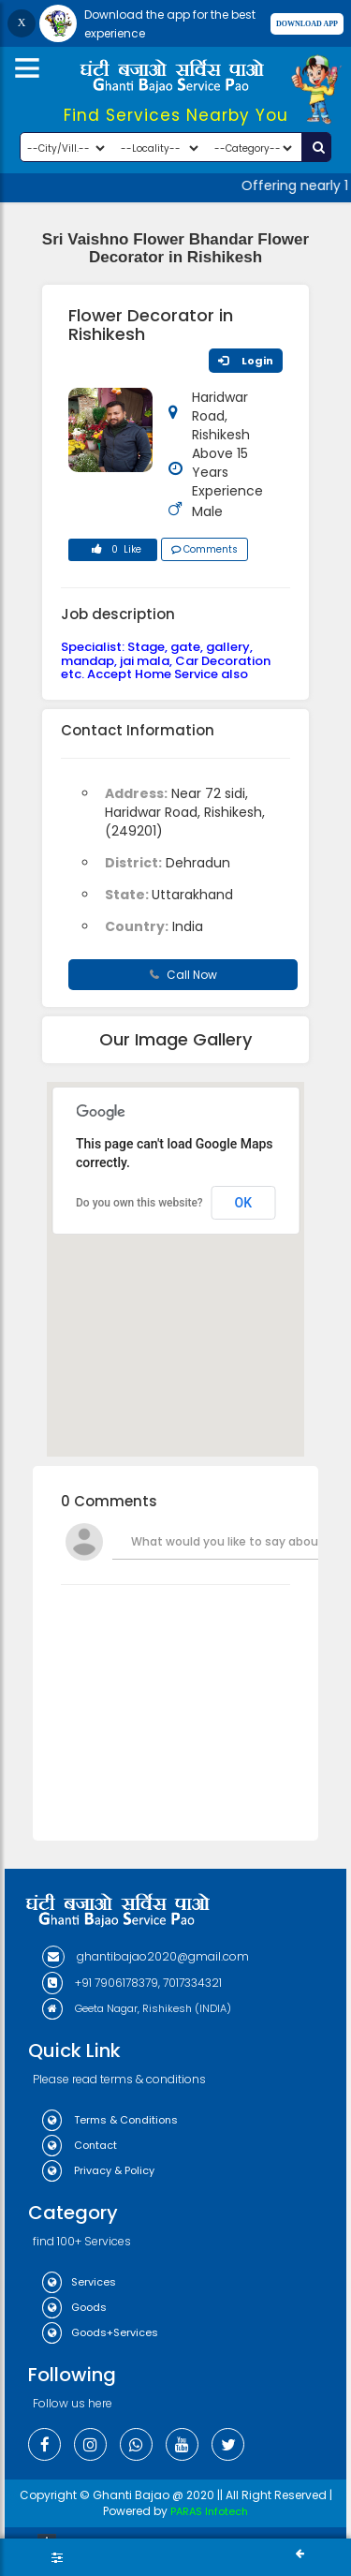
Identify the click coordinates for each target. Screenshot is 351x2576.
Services (79, 2281)
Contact (79, 2145)
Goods (74, 2307)
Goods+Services (100, 2332)
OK (244, 1202)
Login (245, 360)
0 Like (113, 551)
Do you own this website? (139, 1202)
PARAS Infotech (209, 2511)
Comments (204, 549)
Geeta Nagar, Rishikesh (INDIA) (136, 2008)
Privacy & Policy (98, 2170)
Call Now (183, 975)
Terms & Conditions (110, 2119)
